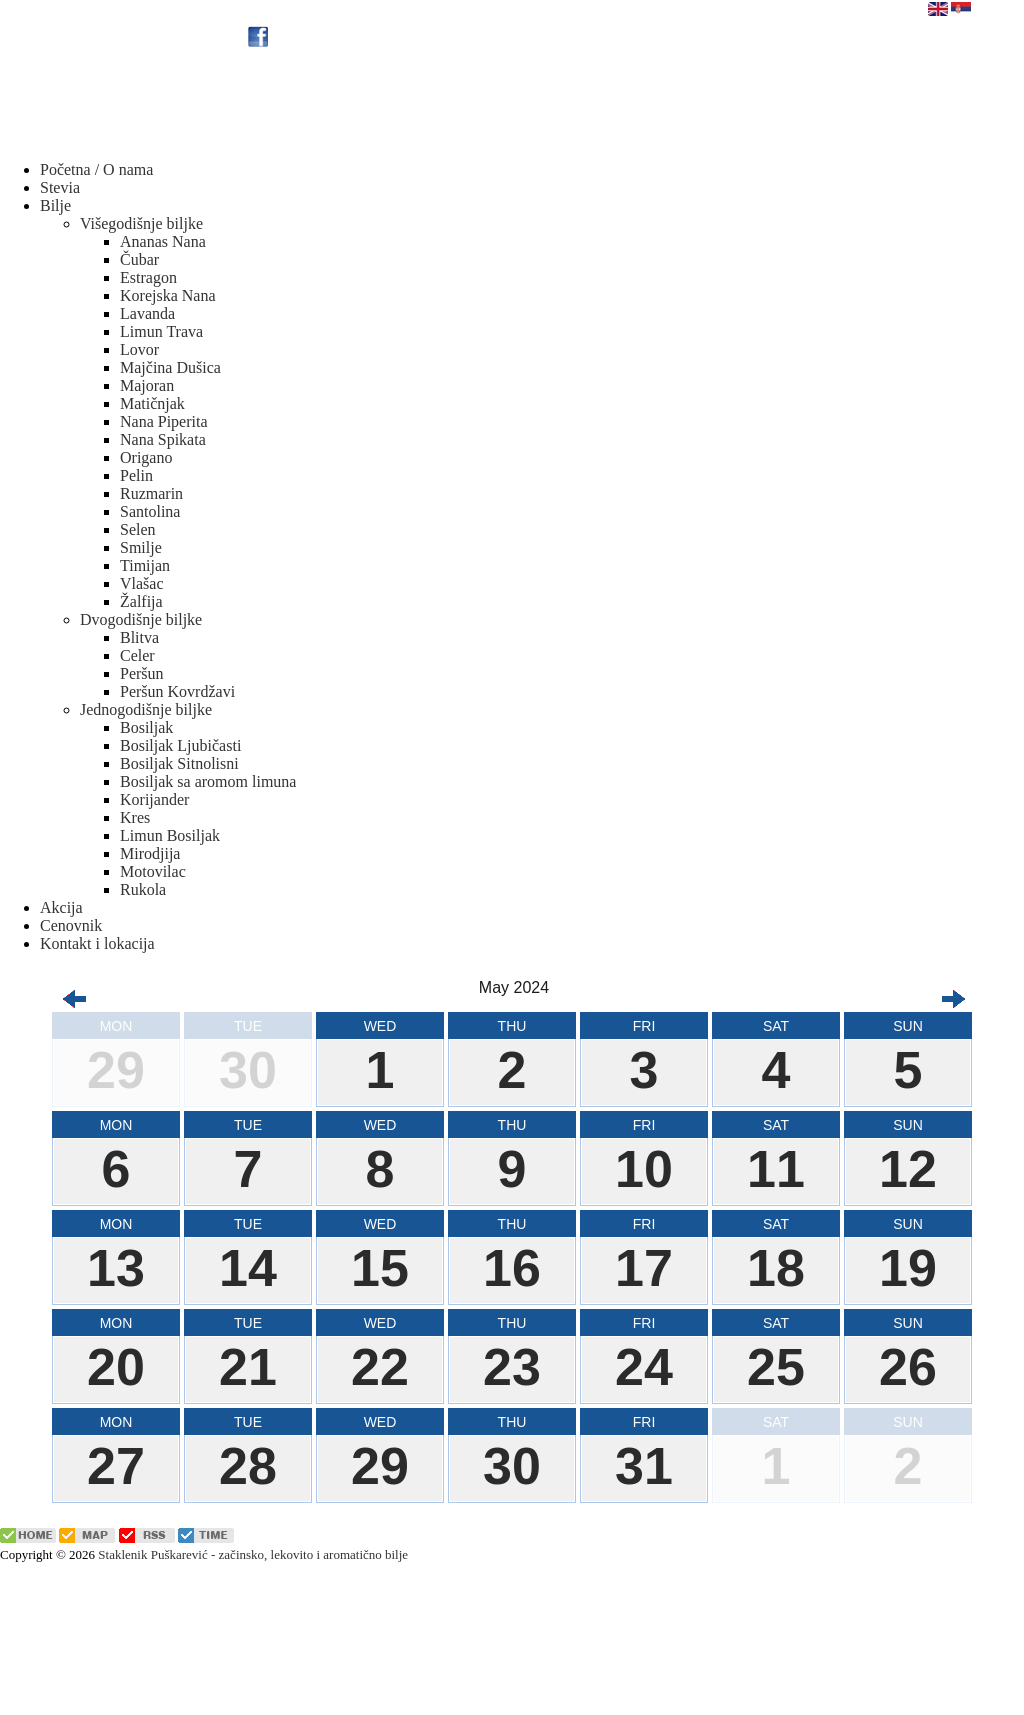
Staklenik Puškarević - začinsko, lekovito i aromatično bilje (253, 1554)
